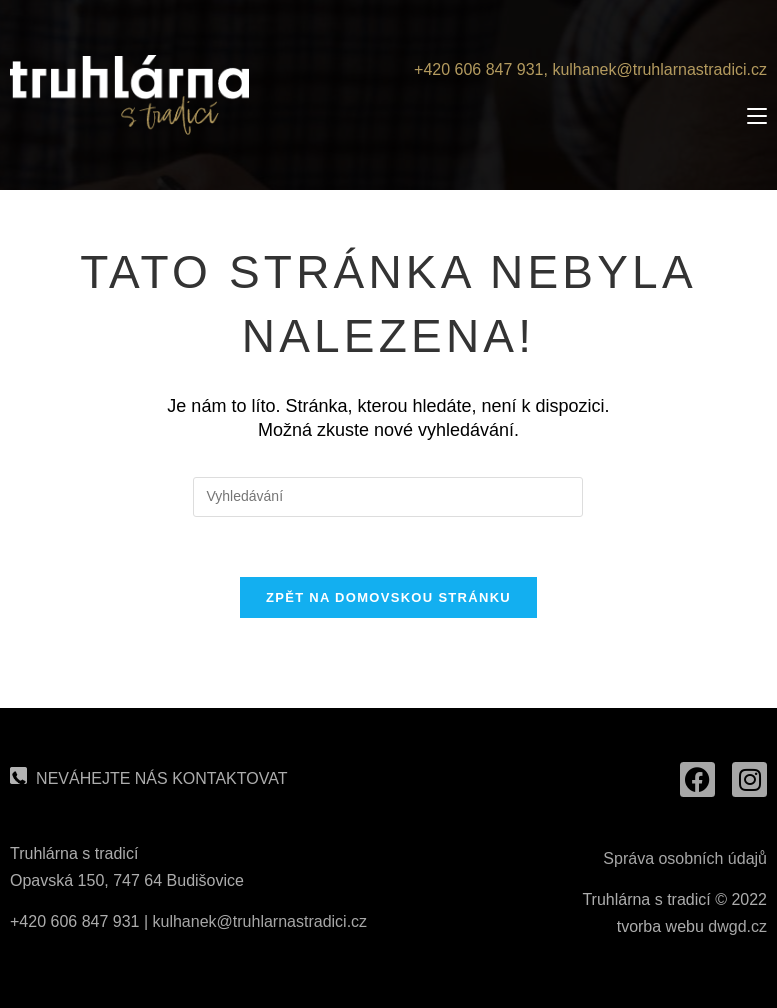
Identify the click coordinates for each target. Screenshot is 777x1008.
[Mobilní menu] (757, 115)
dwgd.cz (737, 926)
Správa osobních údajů (685, 858)
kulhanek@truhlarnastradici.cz (659, 69)
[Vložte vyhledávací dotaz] (388, 497)
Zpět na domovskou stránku (388, 597)
